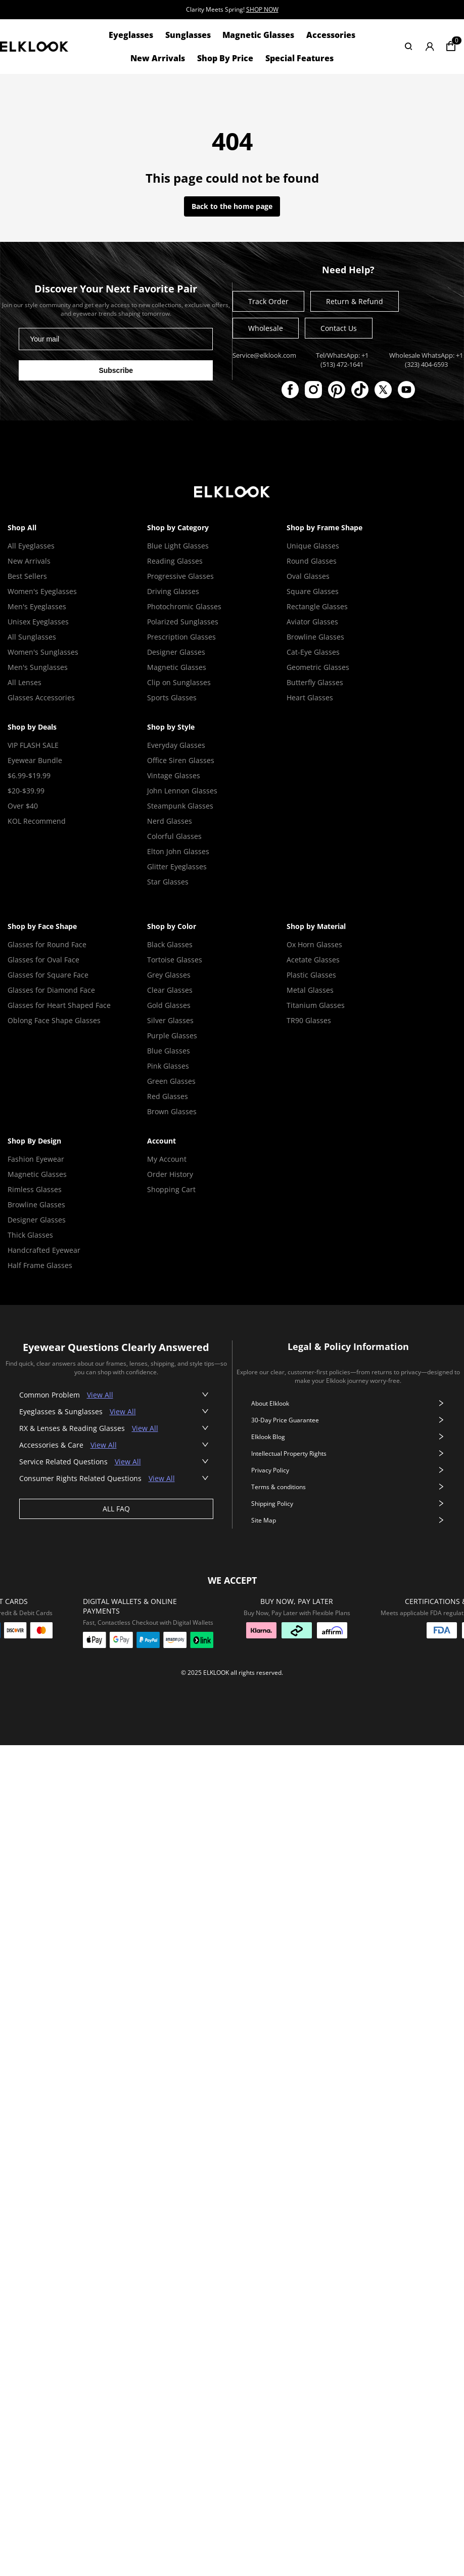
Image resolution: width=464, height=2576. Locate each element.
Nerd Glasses (169, 821)
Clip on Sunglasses (179, 682)
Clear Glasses (170, 990)
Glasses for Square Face (48, 975)
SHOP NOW (262, 9)
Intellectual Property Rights (348, 1453)
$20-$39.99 (26, 790)
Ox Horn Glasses (314, 944)
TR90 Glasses (309, 1020)
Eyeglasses (131, 34)
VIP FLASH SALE (33, 745)
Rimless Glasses (35, 1189)
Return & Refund (354, 301)
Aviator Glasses (312, 621)
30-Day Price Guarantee (348, 1420)
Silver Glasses (170, 1020)
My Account (167, 1159)
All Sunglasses (32, 637)
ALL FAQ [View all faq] (116, 1508)
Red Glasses (167, 1096)
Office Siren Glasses (180, 760)
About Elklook (348, 1403)
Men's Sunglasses (38, 667)
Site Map (348, 1520)
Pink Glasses (168, 1066)
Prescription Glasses (181, 637)
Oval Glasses (308, 576)
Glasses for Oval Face (43, 959)
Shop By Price (225, 58)
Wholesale (265, 328)
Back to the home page (232, 206)
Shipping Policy (348, 1503)
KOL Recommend (37, 821)
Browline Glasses (315, 637)
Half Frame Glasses (40, 1265)
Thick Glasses (30, 1235)
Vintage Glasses (173, 775)
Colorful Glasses (174, 836)
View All (100, 1395)
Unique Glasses (313, 546)
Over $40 (23, 806)
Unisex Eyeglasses (38, 621)
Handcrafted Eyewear (44, 1250)
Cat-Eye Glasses (313, 652)
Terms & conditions (348, 1487)
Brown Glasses (172, 1111)
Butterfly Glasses (315, 682)
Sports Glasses (172, 697)
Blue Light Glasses (178, 546)
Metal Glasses (310, 990)
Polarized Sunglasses (182, 621)
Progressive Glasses (180, 576)
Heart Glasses (310, 697)
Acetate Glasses (313, 959)
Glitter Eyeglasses (177, 866)
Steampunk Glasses (180, 806)
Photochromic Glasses (184, 606)
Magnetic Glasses (258, 34)
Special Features (299, 58)
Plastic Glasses (311, 975)
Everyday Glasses (176, 745)
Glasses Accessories (41, 697)
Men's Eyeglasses (37, 606)
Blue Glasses (168, 1050)
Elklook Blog (348, 1436)
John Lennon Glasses (182, 790)
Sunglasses (188, 34)
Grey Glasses (169, 975)
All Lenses (24, 682)
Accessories (330, 34)
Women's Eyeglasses (42, 591)
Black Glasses (170, 944)
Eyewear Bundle (35, 760)
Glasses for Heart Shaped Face (59, 1005)
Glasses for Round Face (47, 944)
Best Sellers (27, 576)
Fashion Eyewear (36, 1159)
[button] (116, 1394)
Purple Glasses (172, 1035)
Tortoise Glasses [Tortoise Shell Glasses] (174, 959)
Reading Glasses (175, 561)
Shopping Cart (171, 1189)
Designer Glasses (176, 652)
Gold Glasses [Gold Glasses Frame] (169, 1005)
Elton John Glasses (178, 851)
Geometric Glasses (318, 667)
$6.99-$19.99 (29, 775)
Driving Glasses (173, 591)
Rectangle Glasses (317, 606)
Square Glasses (313, 591)
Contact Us (338, 328)
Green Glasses (171, 1081)
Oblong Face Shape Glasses (54, 1020)
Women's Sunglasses (43, 652)
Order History (170, 1174)
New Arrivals (157, 58)
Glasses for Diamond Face (51, 990)
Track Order (268, 301)
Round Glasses (312, 561)
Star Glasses (168, 881)
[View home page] (34, 46)
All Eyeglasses (31, 546)
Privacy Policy (348, 1470)
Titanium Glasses (316, 1005)
